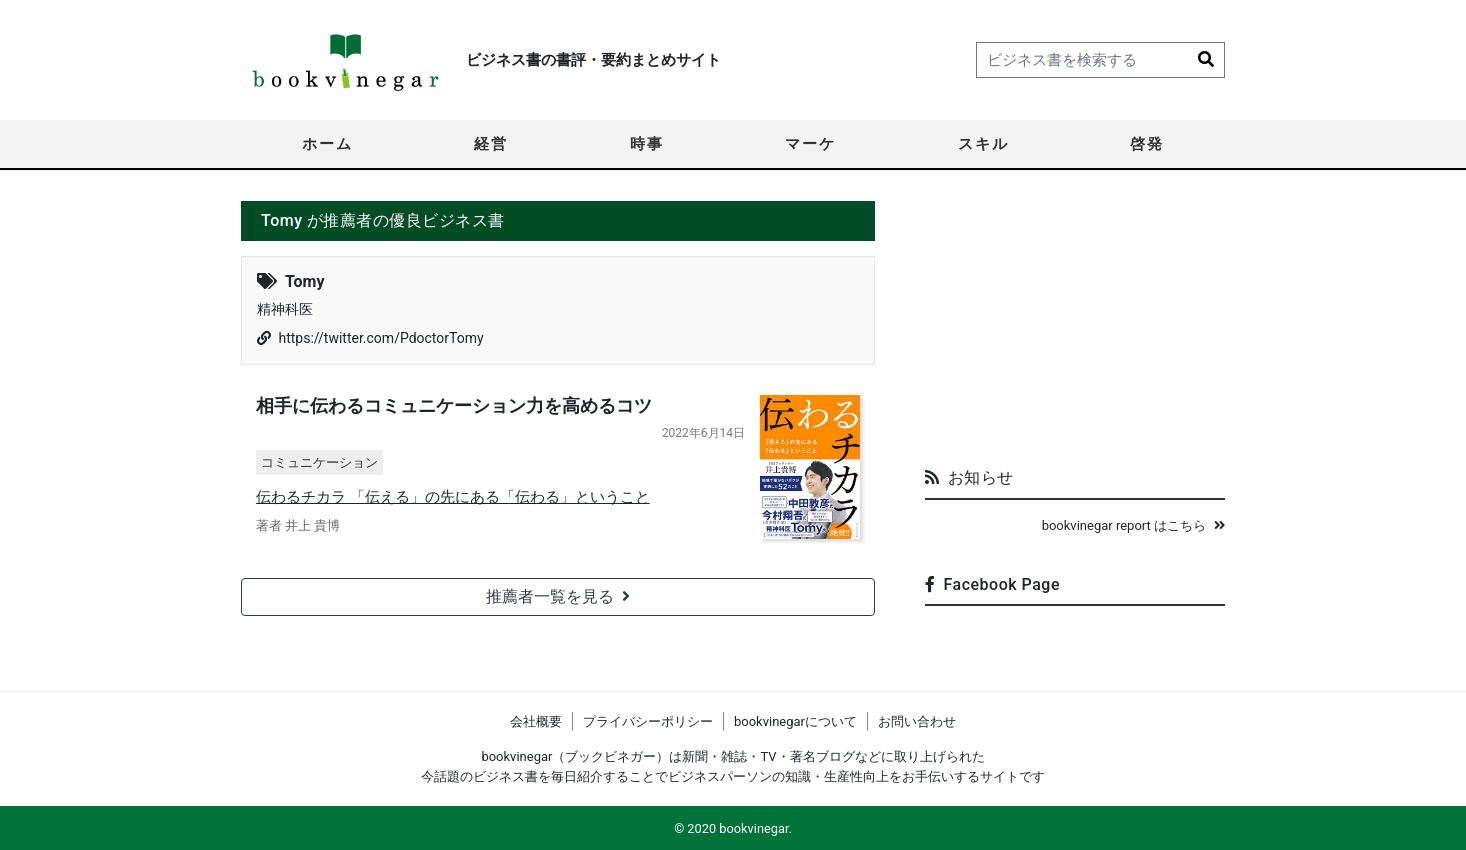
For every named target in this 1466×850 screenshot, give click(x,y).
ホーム (327, 144)
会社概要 (536, 721)
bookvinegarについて (795, 721)
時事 (647, 144)
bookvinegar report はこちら (1133, 525)
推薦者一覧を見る (558, 596)
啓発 (1147, 144)
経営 (491, 144)
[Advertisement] (1075, 326)
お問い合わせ (917, 721)
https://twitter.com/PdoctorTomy (380, 338)
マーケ (810, 144)
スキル (983, 144)
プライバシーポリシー (648, 721)
